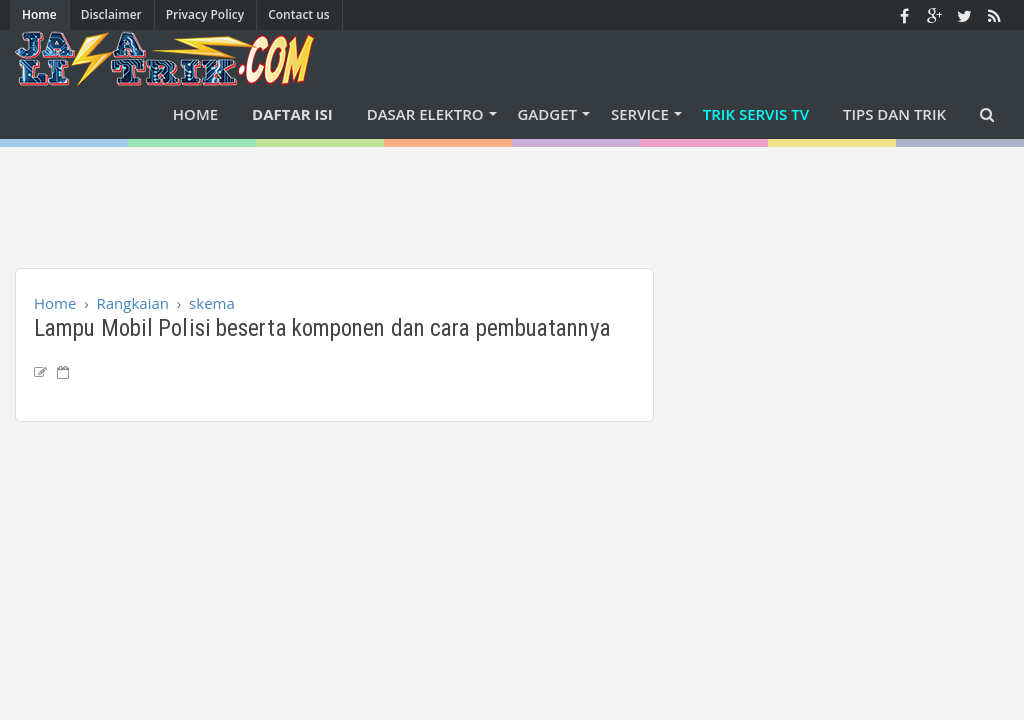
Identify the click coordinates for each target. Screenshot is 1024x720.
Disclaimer (111, 14)
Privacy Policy (205, 14)
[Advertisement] (512, 192)
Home (39, 14)
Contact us (299, 14)
